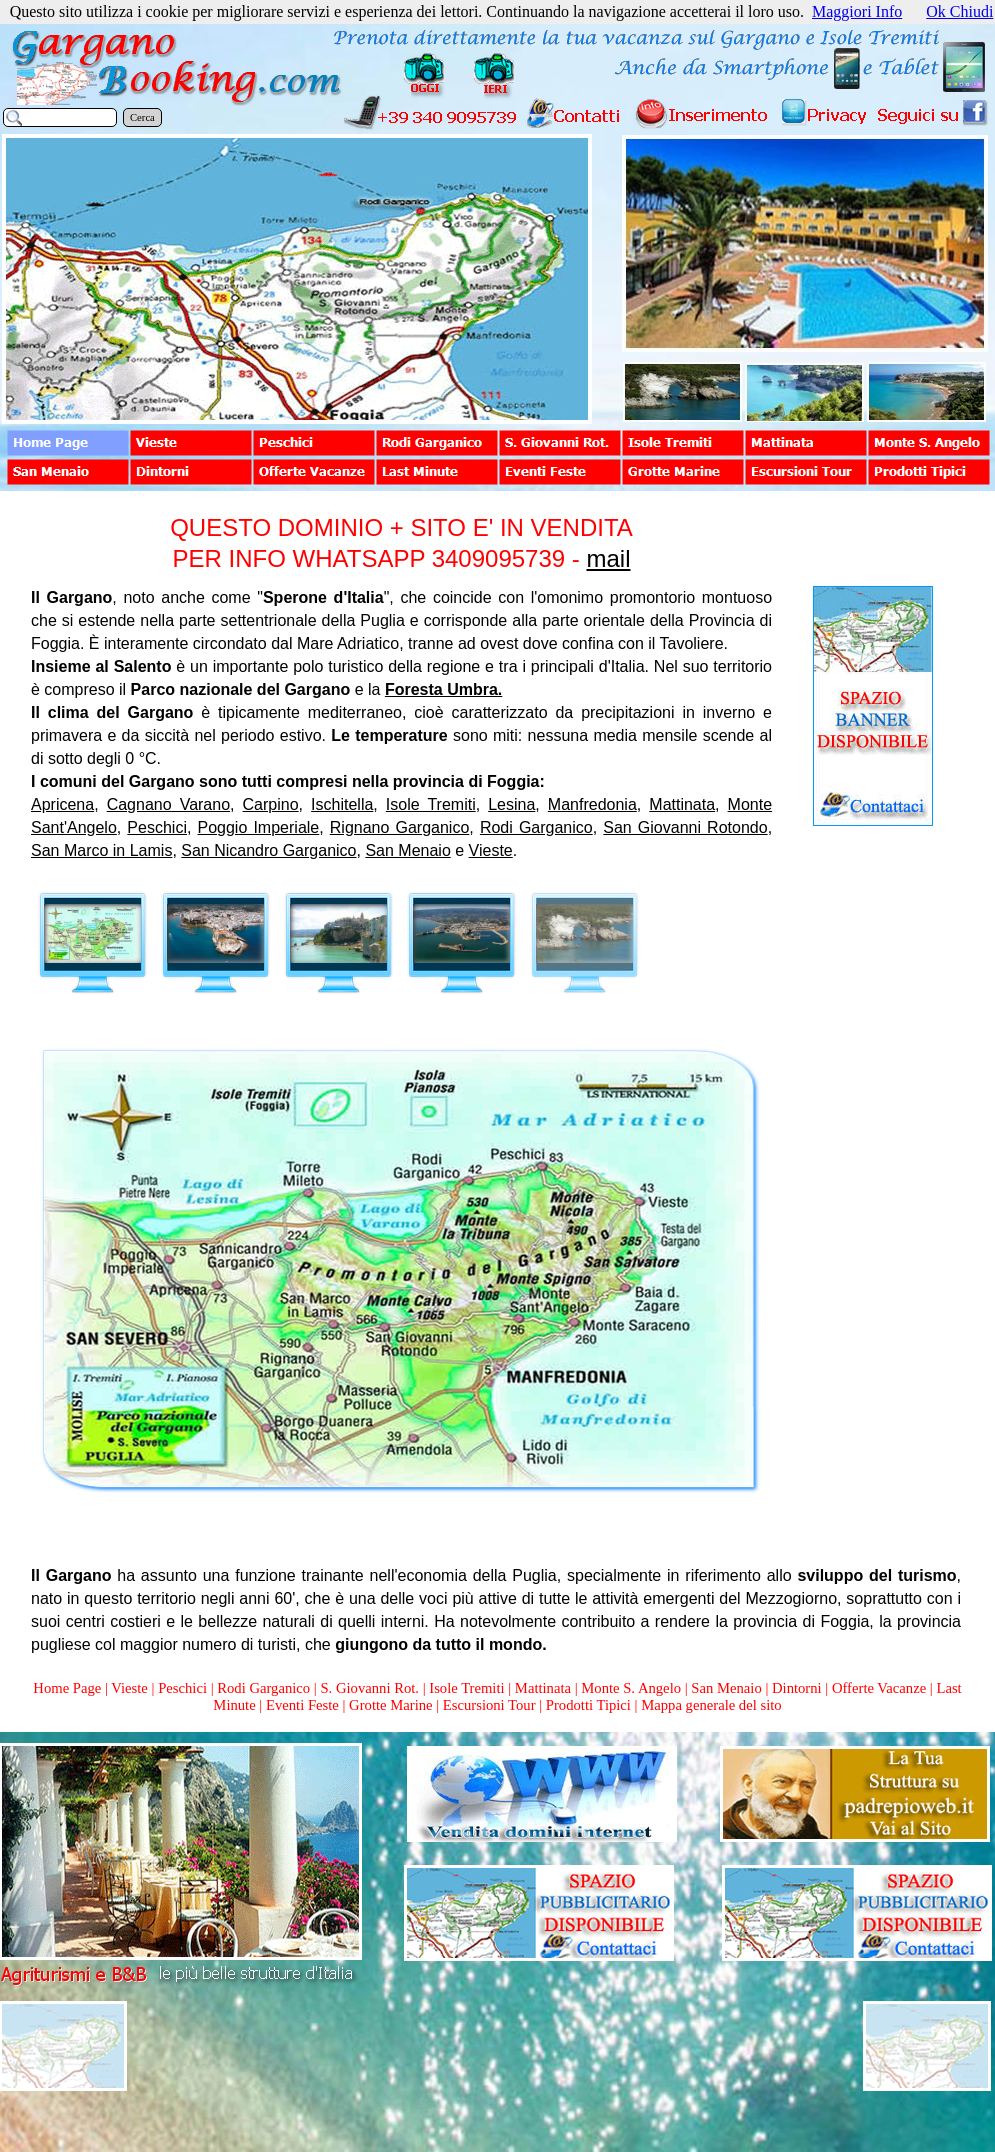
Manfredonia (592, 804)
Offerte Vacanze (879, 1688)
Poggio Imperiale (259, 827)
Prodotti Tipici (588, 1705)
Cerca (142, 117)
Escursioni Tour (489, 1705)
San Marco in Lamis (101, 850)
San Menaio (407, 850)
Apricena (62, 804)
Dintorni (797, 1688)
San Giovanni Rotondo (685, 827)
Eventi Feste (304, 1705)
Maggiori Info (857, 11)
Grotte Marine (390, 1705)
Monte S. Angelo (631, 1688)
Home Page (67, 1688)
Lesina (511, 804)
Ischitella (342, 804)
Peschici (157, 827)
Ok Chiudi (959, 11)
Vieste (491, 850)
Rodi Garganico (536, 827)
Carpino (271, 804)
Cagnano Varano (168, 804)
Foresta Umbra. (443, 689)
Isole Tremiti (431, 804)
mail (608, 558)
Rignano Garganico (400, 827)
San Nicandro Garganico (268, 850)
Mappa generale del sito (711, 1705)
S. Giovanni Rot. (369, 1688)
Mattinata (682, 804)
